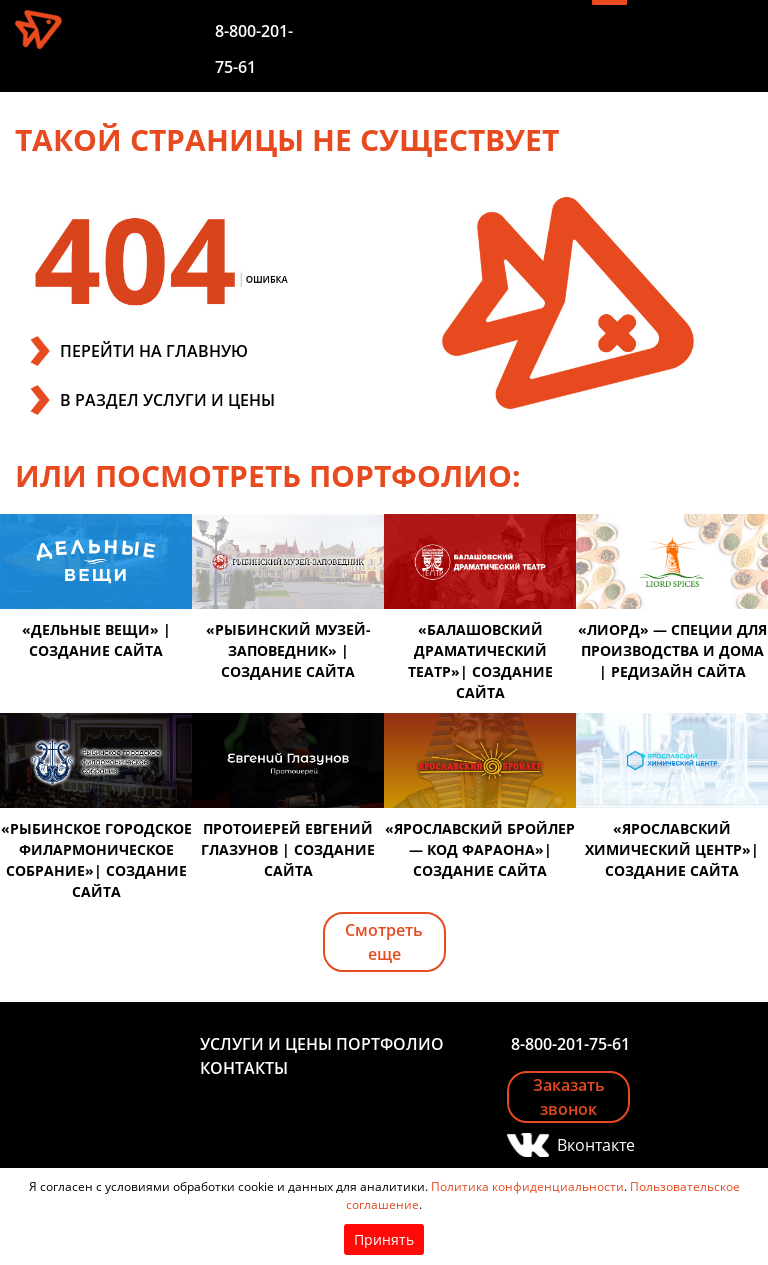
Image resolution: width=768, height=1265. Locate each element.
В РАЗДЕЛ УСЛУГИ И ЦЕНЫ (167, 400)
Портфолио (390, 1044)
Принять (384, 1239)
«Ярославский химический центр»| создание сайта (672, 849)
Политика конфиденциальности (527, 1186)
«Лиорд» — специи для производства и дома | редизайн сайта (672, 650)
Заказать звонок (569, 1097)
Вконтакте (593, 1145)
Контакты (244, 1068)
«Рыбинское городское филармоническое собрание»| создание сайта (96, 860)
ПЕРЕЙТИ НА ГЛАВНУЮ (154, 351)
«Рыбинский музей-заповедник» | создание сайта (288, 650)
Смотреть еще (384, 942)
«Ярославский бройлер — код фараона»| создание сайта (480, 849)
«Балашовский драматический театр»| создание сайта (480, 661)
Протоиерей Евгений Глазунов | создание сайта (288, 849)
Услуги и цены (266, 1044)
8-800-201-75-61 (570, 1044)
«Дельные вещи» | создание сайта (96, 640)
